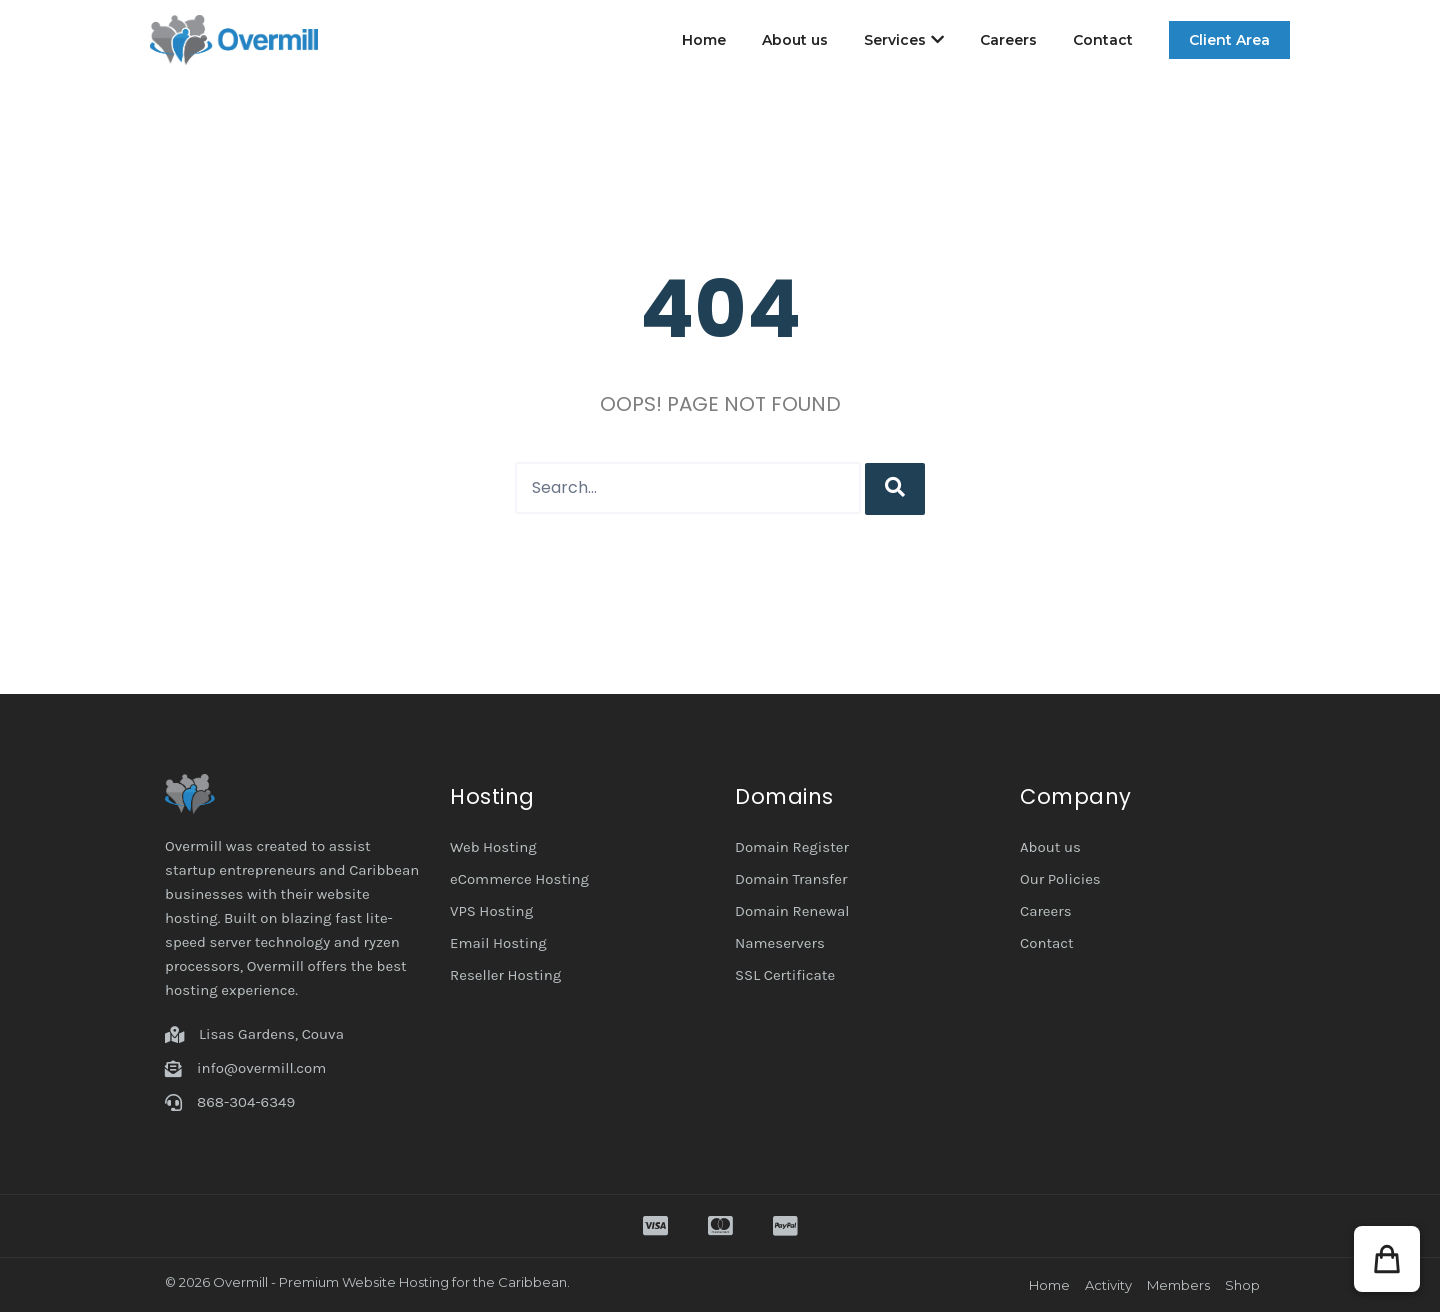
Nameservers (780, 943)
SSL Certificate (785, 975)
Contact (1103, 40)
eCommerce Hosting (519, 879)
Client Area (1229, 40)
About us (795, 40)
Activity (1108, 1285)
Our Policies (1060, 879)
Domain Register (792, 847)
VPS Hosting (491, 911)
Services (904, 40)
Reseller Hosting (505, 975)
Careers (1008, 40)
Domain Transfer (791, 879)
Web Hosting (493, 847)
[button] (1387, 1259)
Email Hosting (498, 943)
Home (704, 40)
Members (1178, 1285)
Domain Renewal (792, 911)
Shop (1242, 1285)
